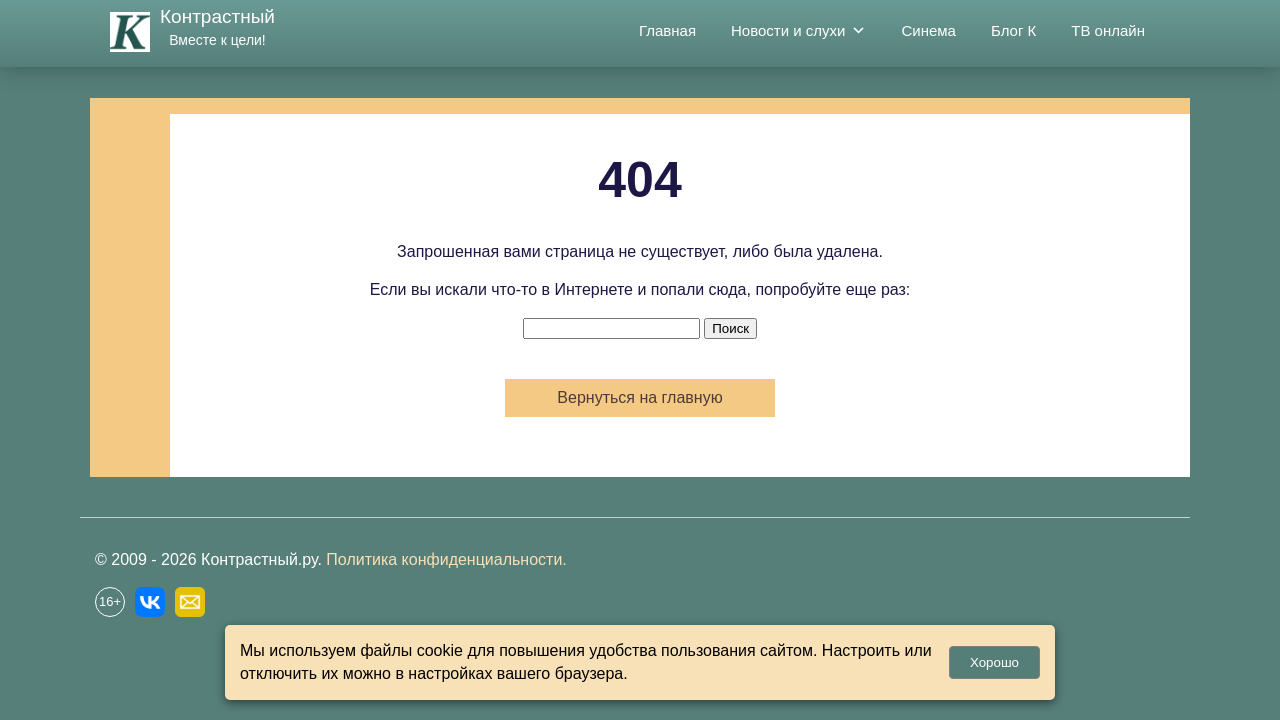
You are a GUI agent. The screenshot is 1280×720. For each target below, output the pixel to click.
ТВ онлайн (1108, 30)
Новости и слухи (798, 31)
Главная (667, 30)
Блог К (1013, 30)
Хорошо (994, 662)
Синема (928, 30)
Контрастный (217, 16)
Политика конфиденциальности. (446, 559)
